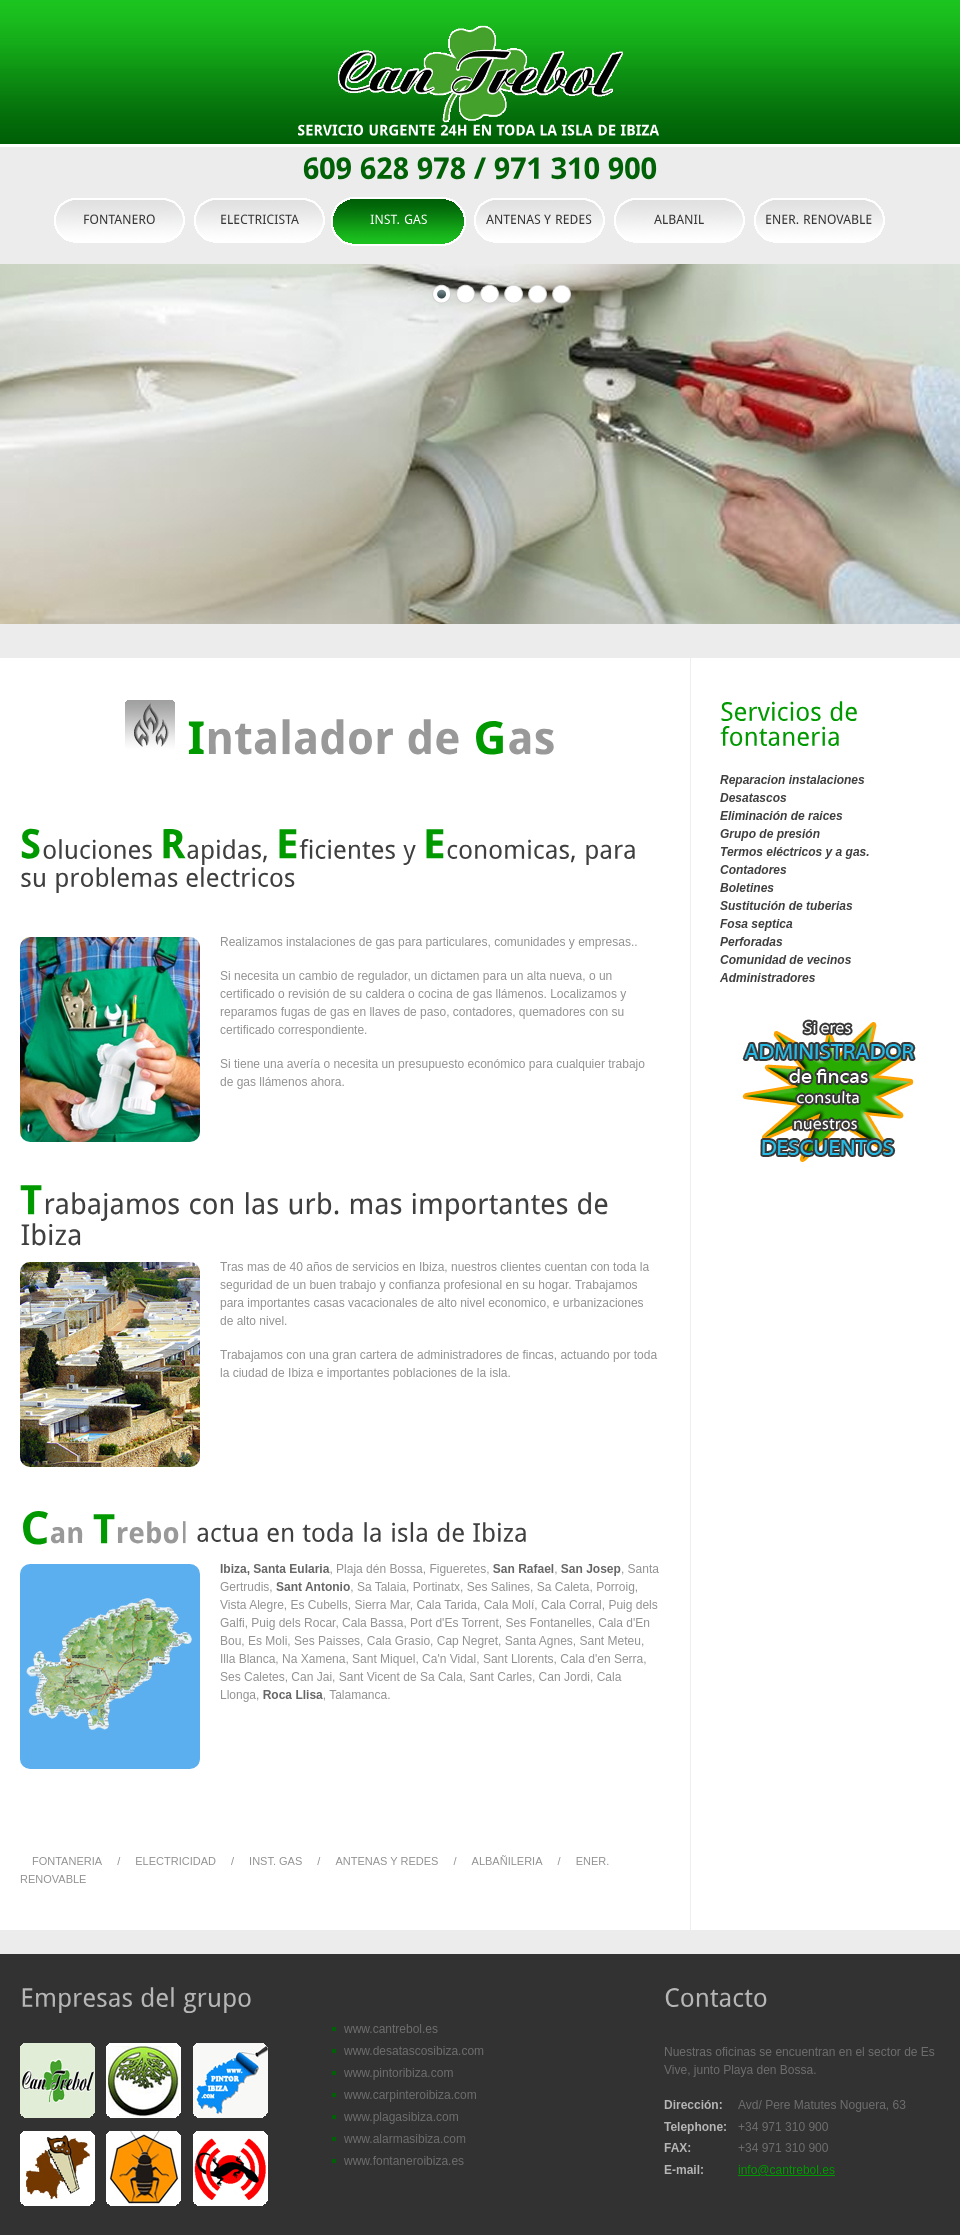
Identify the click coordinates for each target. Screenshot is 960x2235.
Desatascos (753, 798)
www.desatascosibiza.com (414, 2051)
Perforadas (751, 942)
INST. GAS (274, 1861)
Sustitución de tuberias (786, 906)
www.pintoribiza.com (398, 2073)
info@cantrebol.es (786, 2170)
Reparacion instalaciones (792, 780)
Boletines (747, 888)
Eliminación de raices (781, 816)
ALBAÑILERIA (507, 1861)
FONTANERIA (67, 1861)
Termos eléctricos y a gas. (795, 852)
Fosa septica (756, 924)
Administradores (767, 978)
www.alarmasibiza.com (405, 2139)
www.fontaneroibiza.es (404, 2161)
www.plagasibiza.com (401, 2117)
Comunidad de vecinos (785, 960)
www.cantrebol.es (391, 2029)
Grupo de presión (770, 834)
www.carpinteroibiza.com (410, 2095)
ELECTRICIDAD (175, 1861)
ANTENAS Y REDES (386, 1861)
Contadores (753, 870)
